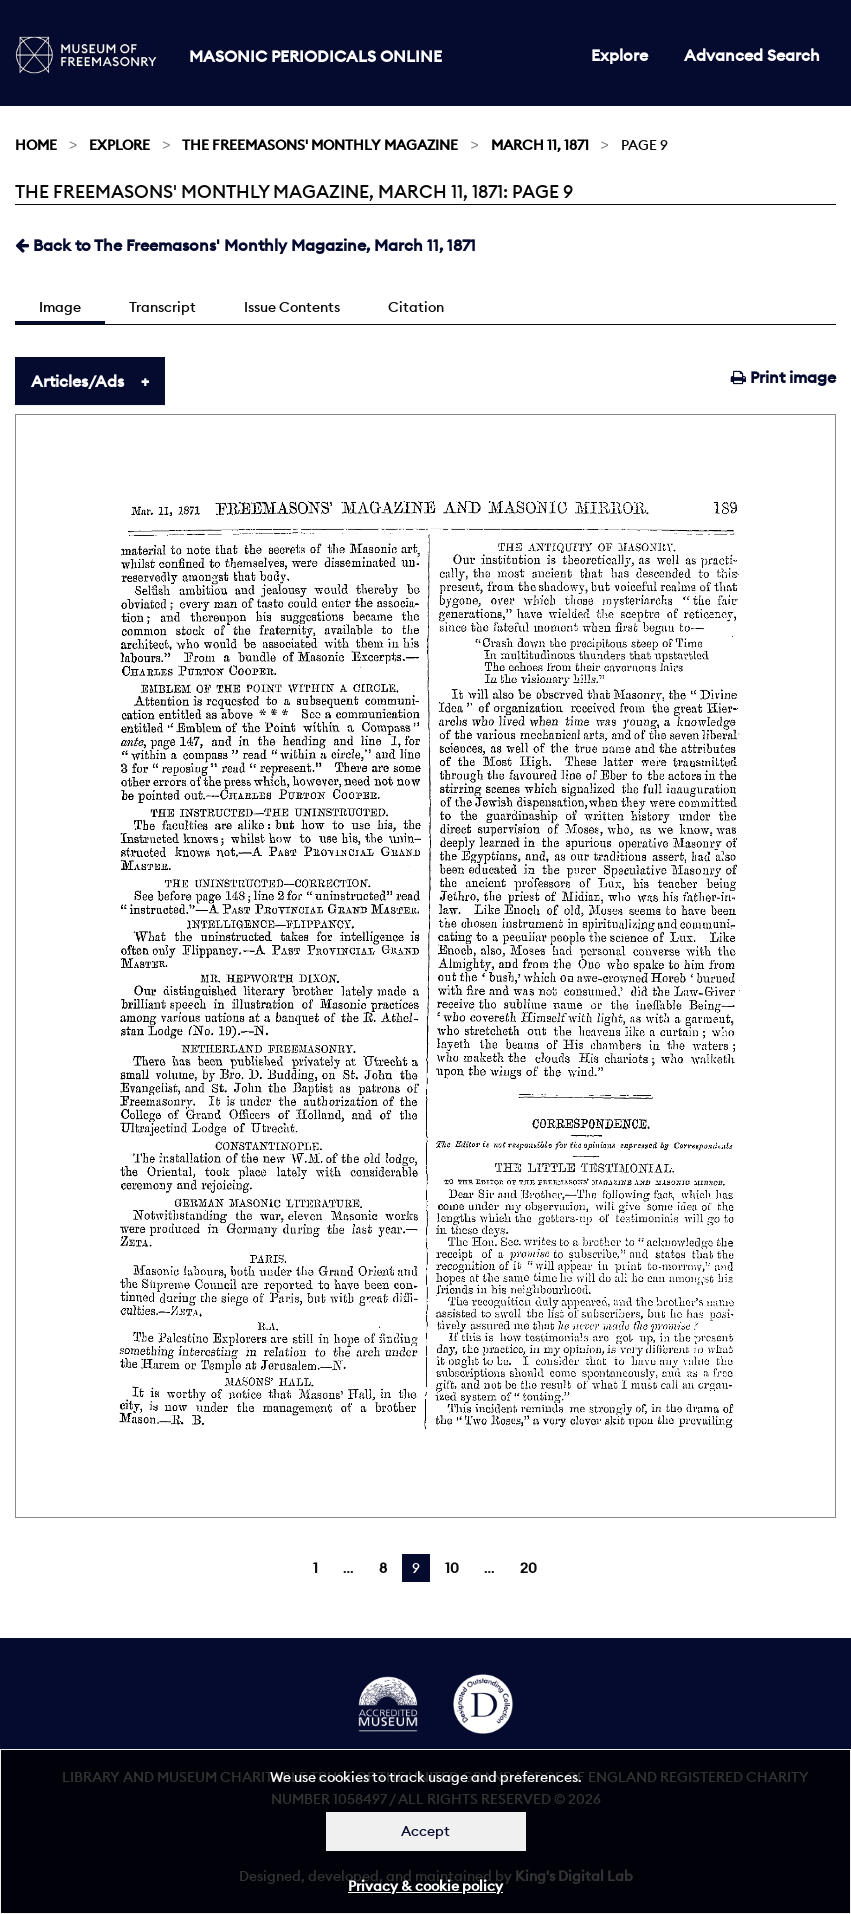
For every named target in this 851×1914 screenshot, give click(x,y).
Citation (416, 307)
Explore (619, 55)
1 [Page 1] (315, 1568)
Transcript (162, 307)
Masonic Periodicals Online (315, 56)
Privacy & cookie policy (425, 1886)
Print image (783, 377)
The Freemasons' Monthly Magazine (320, 145)
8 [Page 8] (383, 1568)
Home (36, 145)
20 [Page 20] (528, 1568)
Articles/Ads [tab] (77, 381)
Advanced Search (752, 55)
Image (60, 307)
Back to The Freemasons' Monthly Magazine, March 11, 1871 (245, 245)
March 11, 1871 (540, 145)
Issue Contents (292, 307)
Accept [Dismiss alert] (425, 1831)
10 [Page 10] (452, 1568)
